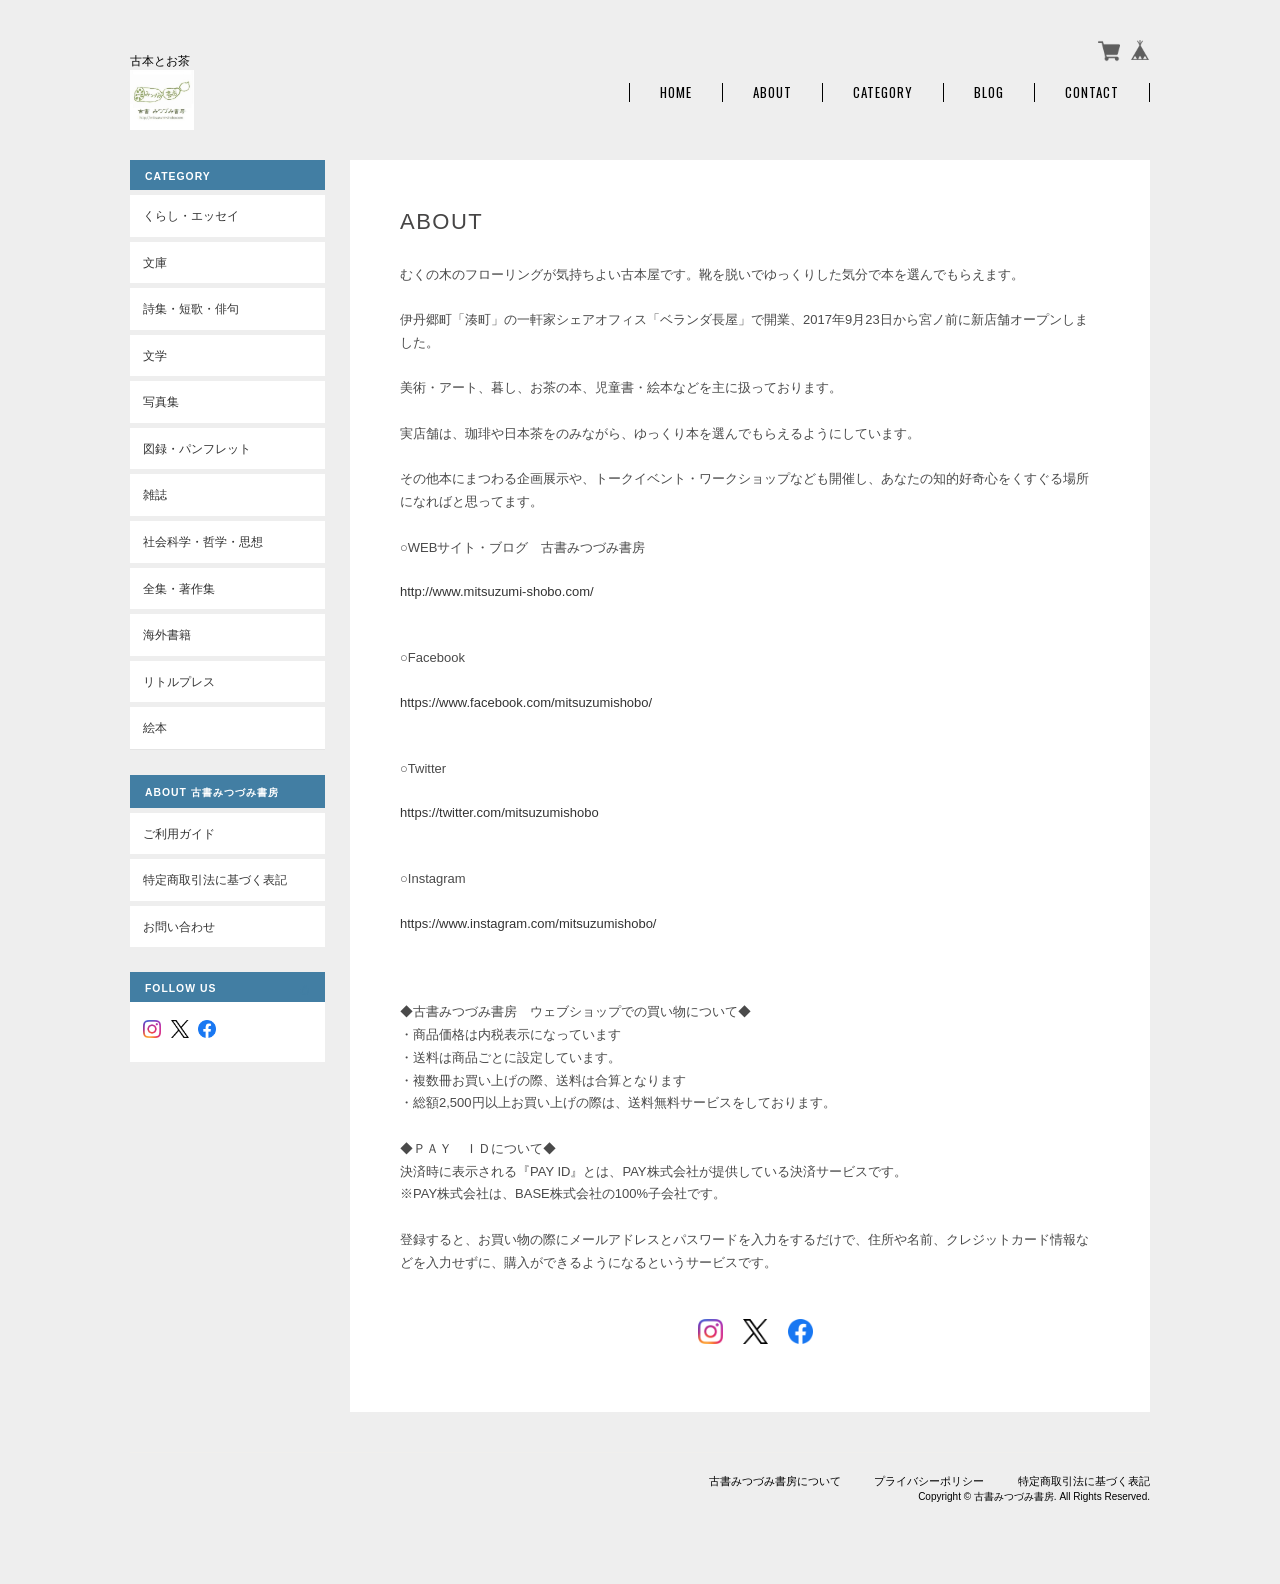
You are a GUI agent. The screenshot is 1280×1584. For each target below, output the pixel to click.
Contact (1092, 92)
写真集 (161, 401)
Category (883, 92)
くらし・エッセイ (191, 215)
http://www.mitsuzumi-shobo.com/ (497, 591)
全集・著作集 (179, 588)
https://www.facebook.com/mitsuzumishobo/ (526, 702)
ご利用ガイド (179, 833)
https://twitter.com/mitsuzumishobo (499, 812)
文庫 (155, 262)
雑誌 (155, 494)
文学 (155, 355)
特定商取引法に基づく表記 (215, 879)
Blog (989, 92)
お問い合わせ (179, 926)
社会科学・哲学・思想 (203, 541)
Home (676, 92)
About (772, 92)
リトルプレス (179, 681)
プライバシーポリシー (929, 1481)
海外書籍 (167, 634)
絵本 (155, 727)
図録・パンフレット (197, 448)
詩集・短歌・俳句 (191, 308)
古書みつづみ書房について (775, 1481)
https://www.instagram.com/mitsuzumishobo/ (528, 923)
